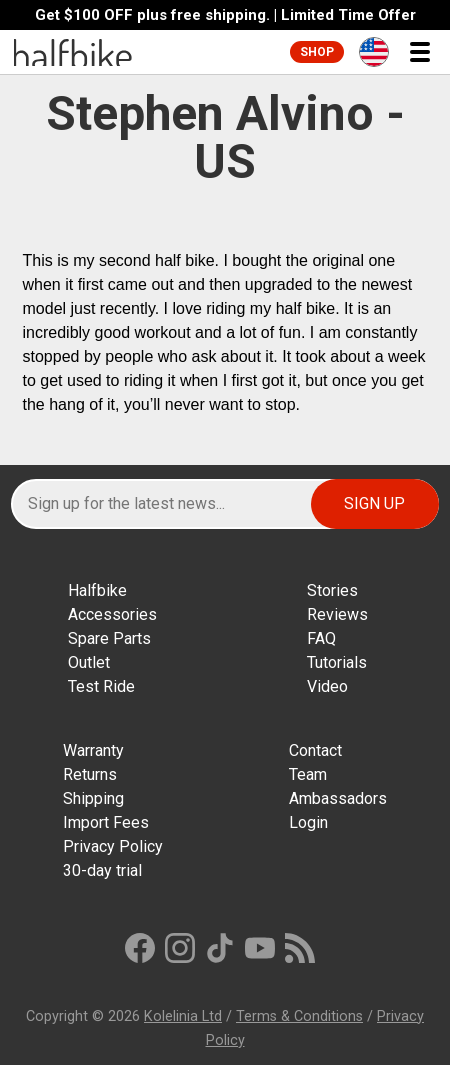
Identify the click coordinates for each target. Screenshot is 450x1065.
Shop (317, 52)
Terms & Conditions (299, 1016)
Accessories (112, 614)
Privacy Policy (113, 846)
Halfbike (97, 590)
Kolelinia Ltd (183, 1016)
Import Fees (106, 822)
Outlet (89, 662)
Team (308, 774)
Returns (90, 774)
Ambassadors (338, 798)
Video (327, 686)
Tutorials (337, 662)
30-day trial (102, 870)
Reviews (337, 614)
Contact (315, 750)
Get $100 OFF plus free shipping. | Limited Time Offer (225, 15)
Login (308, 822)
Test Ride (101, 686)
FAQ (321, 638)
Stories (332, 590)
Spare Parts (109, 638)
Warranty (93, 750)
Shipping (93, 798)
